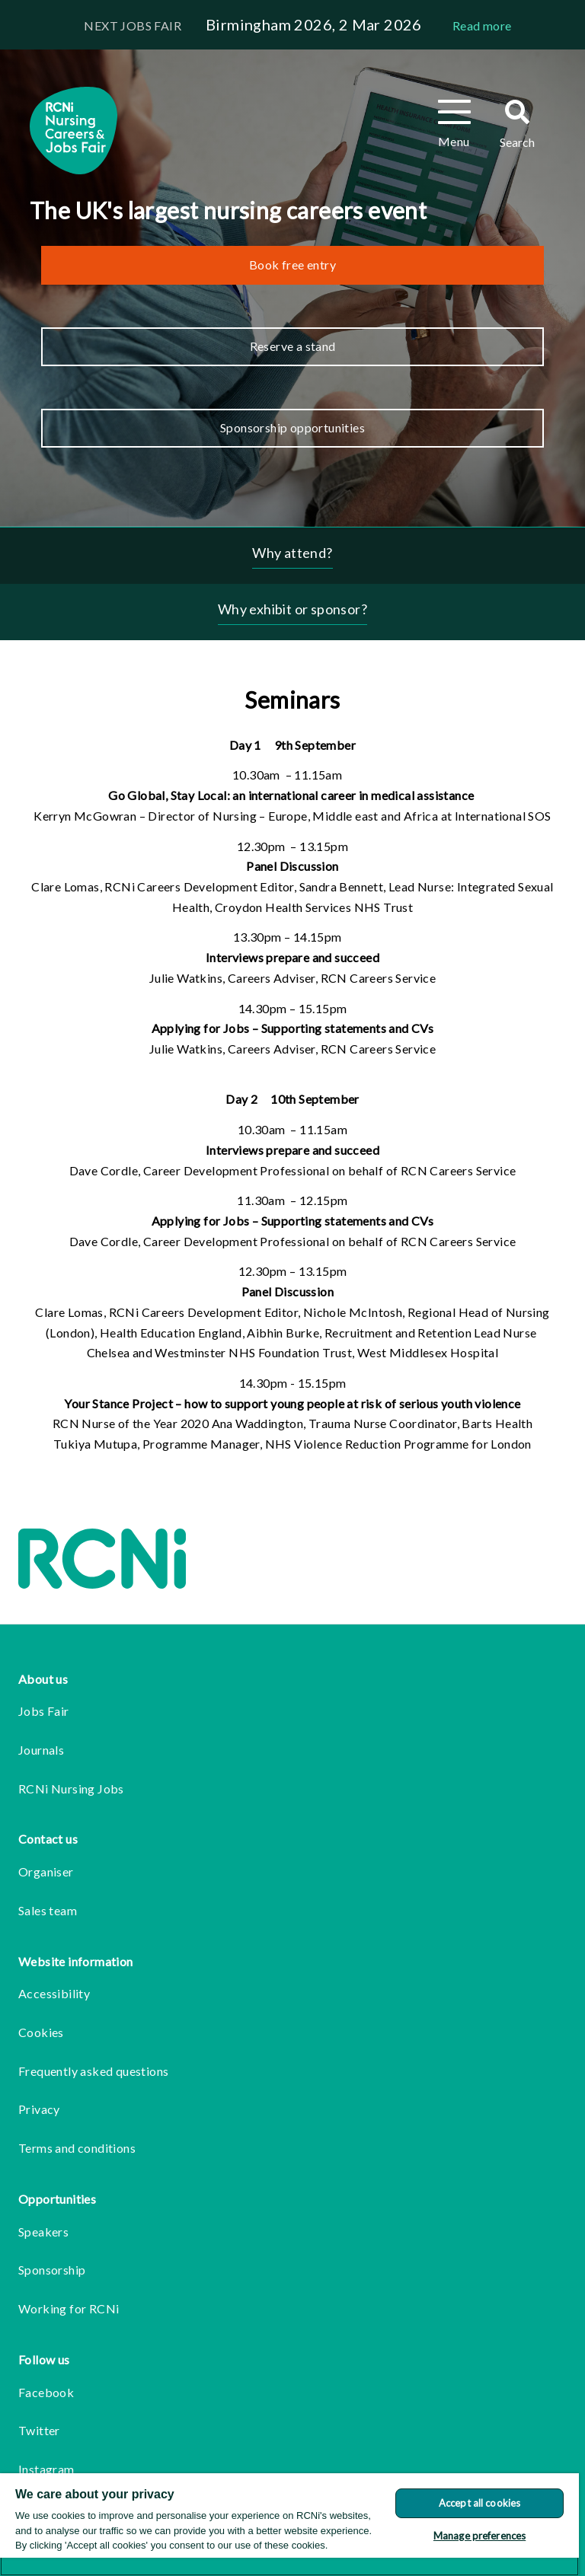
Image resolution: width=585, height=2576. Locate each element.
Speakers (43, 2231)
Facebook (46, 2392)
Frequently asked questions (93, 2071)
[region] (289, 2524)
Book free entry (292, 264)
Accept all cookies (479, 2503)
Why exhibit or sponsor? (292, 609)
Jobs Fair (43, 1711)
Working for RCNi (68, 2308)
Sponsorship (51, 2269)
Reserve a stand (293, 346)
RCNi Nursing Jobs (71, 1788)
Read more (482, 25)
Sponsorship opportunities (292, 427)
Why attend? (292, 552)
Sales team (47, 1910)
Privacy (39, 2109)
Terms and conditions (77, 2148)
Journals (41, 1749)
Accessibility (54, 1993)
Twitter (39, 2430)
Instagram (46, 2469)
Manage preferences (479, 2536)
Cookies (41, 2032)
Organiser (46, 1871)
